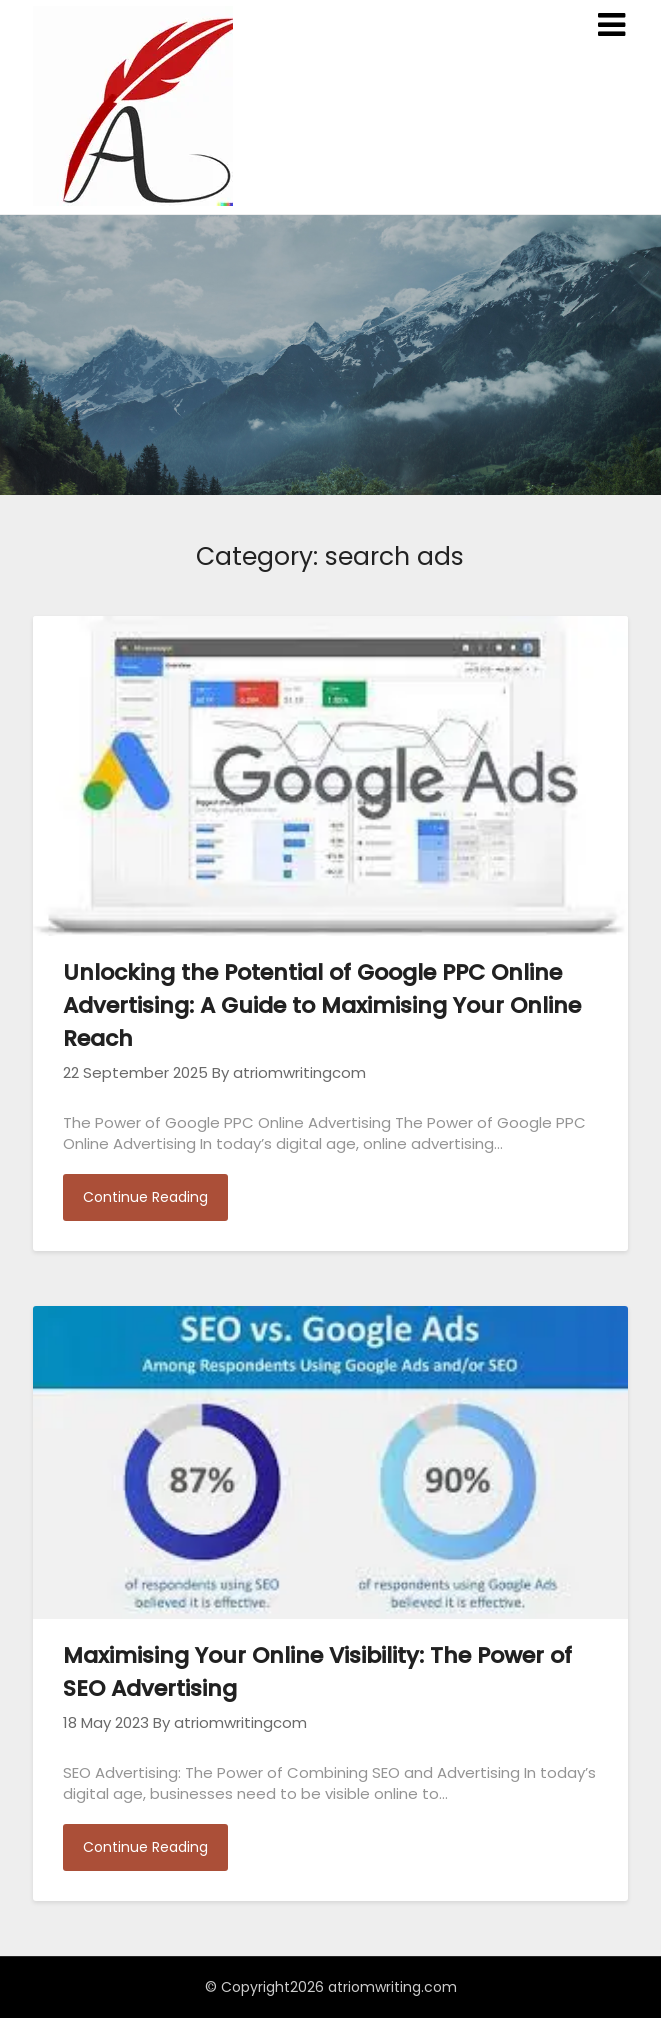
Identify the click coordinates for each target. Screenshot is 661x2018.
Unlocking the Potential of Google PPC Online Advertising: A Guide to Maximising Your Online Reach (322, 1005)
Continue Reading (145, 1197)
